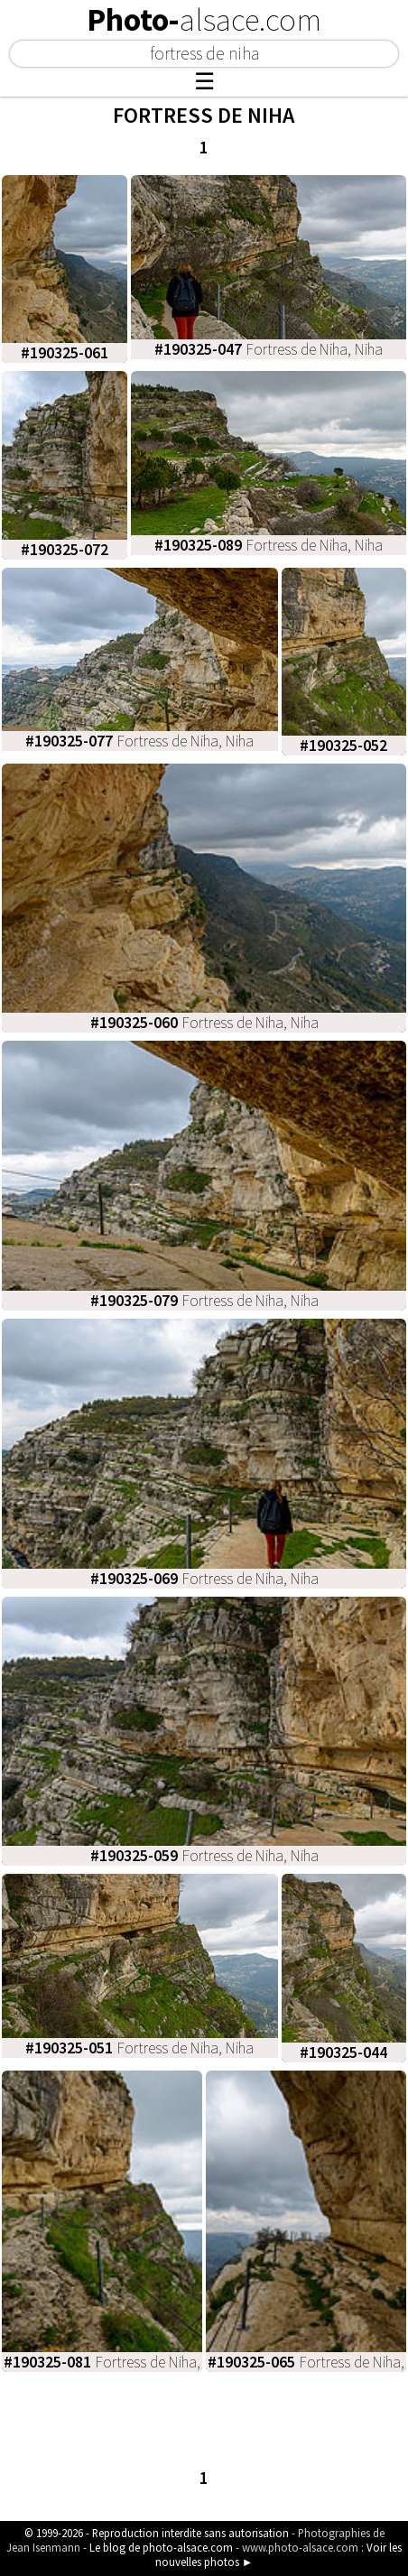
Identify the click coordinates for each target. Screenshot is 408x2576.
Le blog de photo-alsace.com (161, 2547)
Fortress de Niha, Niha (268, 349)
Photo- (204, 20)
